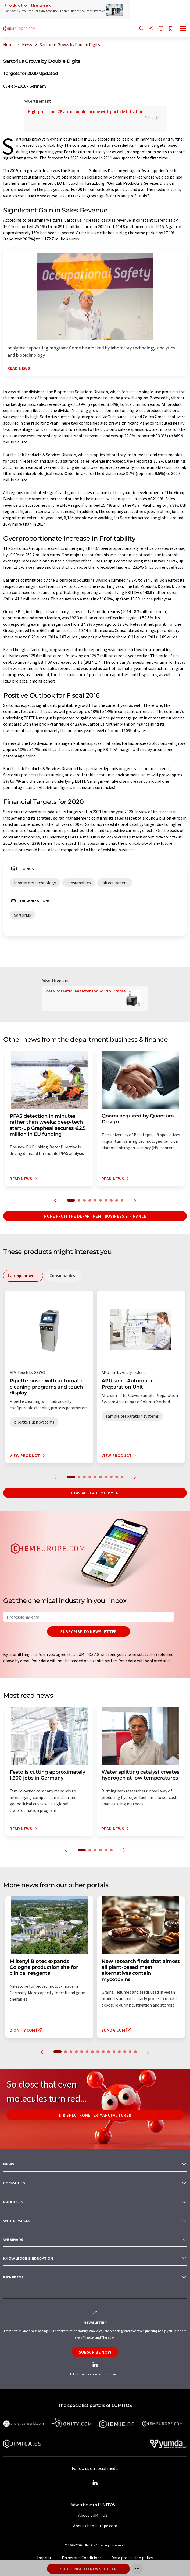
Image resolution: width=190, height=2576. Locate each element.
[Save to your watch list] (170, 29)
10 (122, 1200)
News (9, 2164)
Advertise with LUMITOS (93, 2504)
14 (130, 2051)
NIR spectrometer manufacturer (95, 2115)
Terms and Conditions (81, 2557)
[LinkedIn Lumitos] (95, 2483)
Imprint (44, 2557)
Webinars (13, 2240)
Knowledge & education (28, 2258)
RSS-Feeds (13, 2277)
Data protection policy (132, 2557)
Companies (14, 2183)
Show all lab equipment (94, 1492)
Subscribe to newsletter (88, 1631)
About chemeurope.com (95, 2525)
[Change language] (161, 29)
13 (124, 2051)
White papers (17, 2221)
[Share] (151, 29)
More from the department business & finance (95, 1216)
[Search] (141, 29)
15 (135, 2051)
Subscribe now (95, 2352)
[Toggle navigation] (183, 29)
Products (13, 2202)
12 (119, 2051)
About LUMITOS (92, 2515)
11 (114, 2051)
